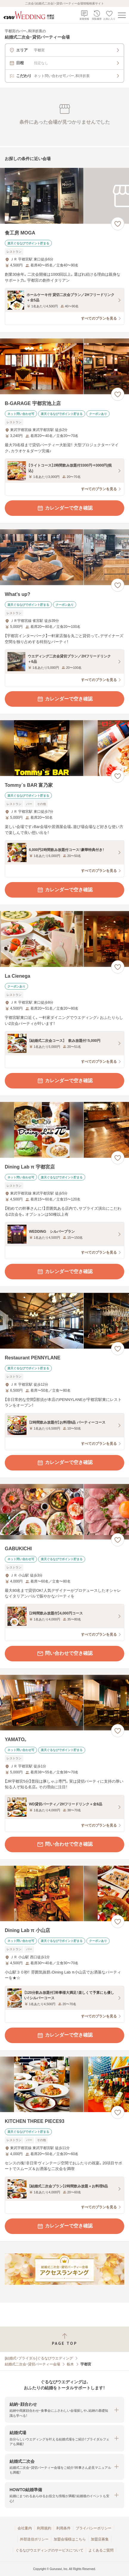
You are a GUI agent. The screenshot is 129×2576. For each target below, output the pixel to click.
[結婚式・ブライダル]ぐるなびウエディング (39, 2358)
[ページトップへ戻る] (64, 2339)
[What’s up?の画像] (64, 557)
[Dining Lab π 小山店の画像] (64, 1894)
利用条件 (63, 2528)
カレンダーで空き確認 (65, 508)
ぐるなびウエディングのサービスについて (49, 2550)
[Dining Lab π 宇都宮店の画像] (64, 1130)
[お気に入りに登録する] (117, 223)
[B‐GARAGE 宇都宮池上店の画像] (64, 366)
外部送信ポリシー (34, 2539)
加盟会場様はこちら (70, 2539)
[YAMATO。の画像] (64, 1703)
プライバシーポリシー (93, 2528)
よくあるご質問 (101, 2550)
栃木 (70, 2364)
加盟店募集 (100, 2539)
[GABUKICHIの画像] (64, 1512)
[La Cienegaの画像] (64, 939)
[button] (64, 2410)
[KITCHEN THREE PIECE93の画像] (64, 2084)
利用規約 (44, 2528)
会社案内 (25, 2528)
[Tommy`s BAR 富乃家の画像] (64, 748)
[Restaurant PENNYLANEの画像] (64, 1321)
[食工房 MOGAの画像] (64, 196)
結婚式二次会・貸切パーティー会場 (32, 2364)
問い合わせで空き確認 (65, 1653)
